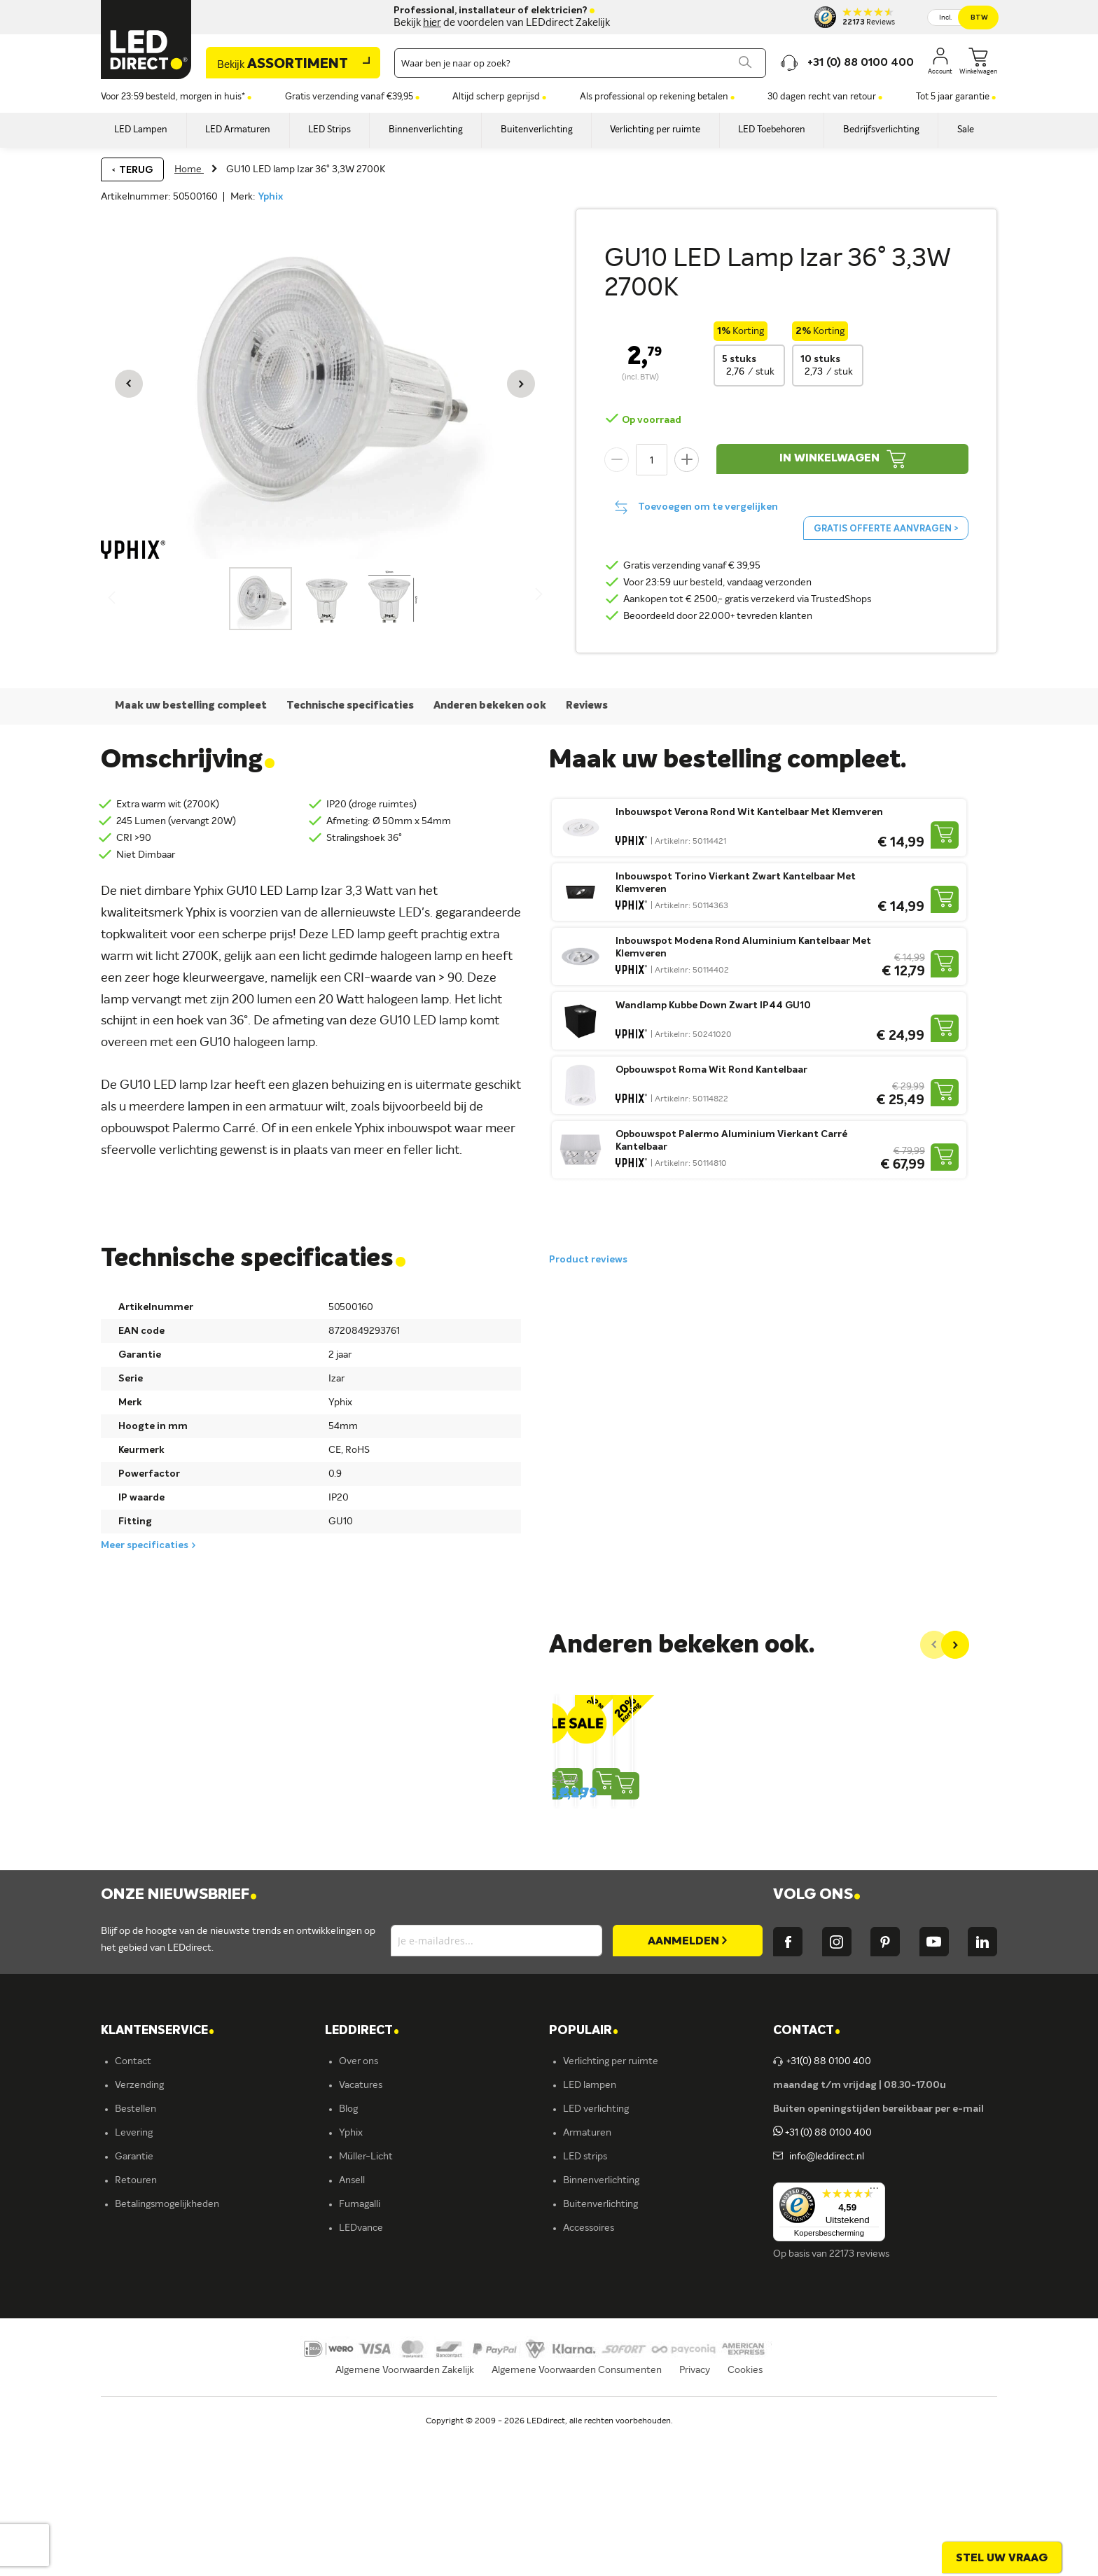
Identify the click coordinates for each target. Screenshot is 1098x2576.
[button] (129, 384)
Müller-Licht (366, 2292)
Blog (348, 2244)
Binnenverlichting (601, 2315)
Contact (133, 2196)
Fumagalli (359, 2339)
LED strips (585, 2292)
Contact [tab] (806, 2166)
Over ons (358, 2196)
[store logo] (146, 39)
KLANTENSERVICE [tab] (157, 2166)
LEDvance (361, 2363)
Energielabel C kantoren (391, 2411)
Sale (572, 2387)
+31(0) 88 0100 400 (822, 2196)
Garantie (134, 2292)
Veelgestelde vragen (159, 2363)
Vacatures (360, 2220)
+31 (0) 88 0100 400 (822, 2268)
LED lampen (589, 2220)
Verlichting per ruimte (610, 2196)
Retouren (136, 2315)
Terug (136, 170)
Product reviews (588, 1260)
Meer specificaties (144, 1545)
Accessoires (588, 2363)
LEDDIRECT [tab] (362, 2166)
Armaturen (587, 2268)
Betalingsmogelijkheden (167, 2339)
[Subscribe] (688, 2075)
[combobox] (580, 63)
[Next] (955, 1645)
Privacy (694, 2523)
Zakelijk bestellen (152, 2387)
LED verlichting (596, 2244)
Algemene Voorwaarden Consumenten (577, 2523)
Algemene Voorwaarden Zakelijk (404, 2523)
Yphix (270, 197)
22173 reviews (859, 2389)
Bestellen (135, 2244)
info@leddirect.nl (824, 2292)
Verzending (139, 2220)
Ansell (352, 2315)
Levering (134, 2268)
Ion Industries (368, 2387)
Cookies (745, 2523)
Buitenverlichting (600, 2339)
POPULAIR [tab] (583, 2166)
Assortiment (282, 64)
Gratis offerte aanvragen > (886, 529)
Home (189, 169)
